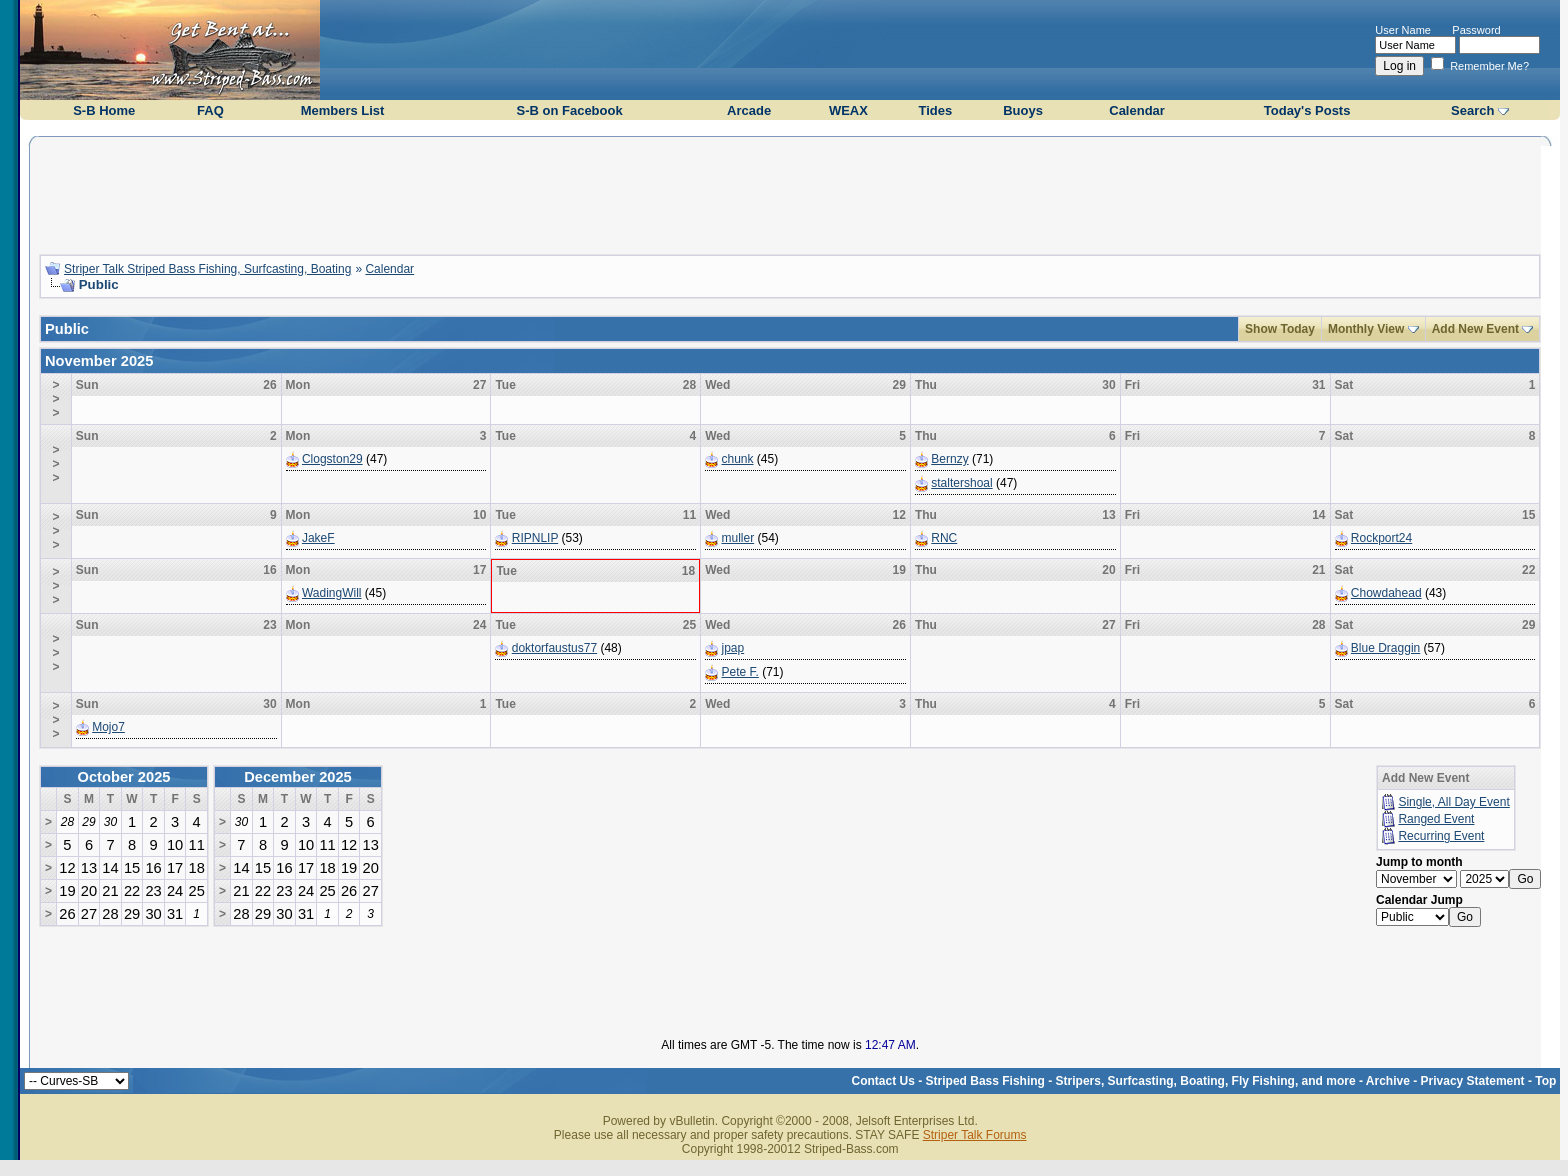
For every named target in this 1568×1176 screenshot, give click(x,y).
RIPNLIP (535, 538)
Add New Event (1475, 329)
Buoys (1023, 110)
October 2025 (124, 777)
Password (1476, 30)
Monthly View (1366, 329)
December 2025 (298, 777)
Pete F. (740, 672)
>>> (55, 399)
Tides (935, 110)
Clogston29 (332, 459)
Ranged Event (1436, 819)
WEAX (848, 110)
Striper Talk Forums (975, 1135)
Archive (1388, 1081)
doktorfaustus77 (554, 648)
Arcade (749, 110)
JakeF (318, 538)
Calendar (1137, 110)
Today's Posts (1307, 110)
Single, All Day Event (1453, 802)
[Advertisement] (790, 193)
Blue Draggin (1385, 648)
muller (738, 538)
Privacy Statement (1473, 1081)
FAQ (210, 110)
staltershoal (961, 483)
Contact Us (883, 1081)
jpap (733, 648)
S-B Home (104, 110)
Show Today (1280, 329)
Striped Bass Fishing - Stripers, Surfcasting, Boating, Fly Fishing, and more (1141, 1081)
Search (1472, 110)
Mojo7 (108, 727)
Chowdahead (1386, 593)
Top (1545, 1081)
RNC (944, 538)
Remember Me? (1480, 66)
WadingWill (332, 593)
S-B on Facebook (569, 110)
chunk (738, 459)
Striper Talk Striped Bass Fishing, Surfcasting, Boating (207, 269)
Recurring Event (1441, 836)
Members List (343, 110)
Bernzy (949, 459)
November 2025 (99, 361)
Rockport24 (1381, 538)
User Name (1403, 30)
